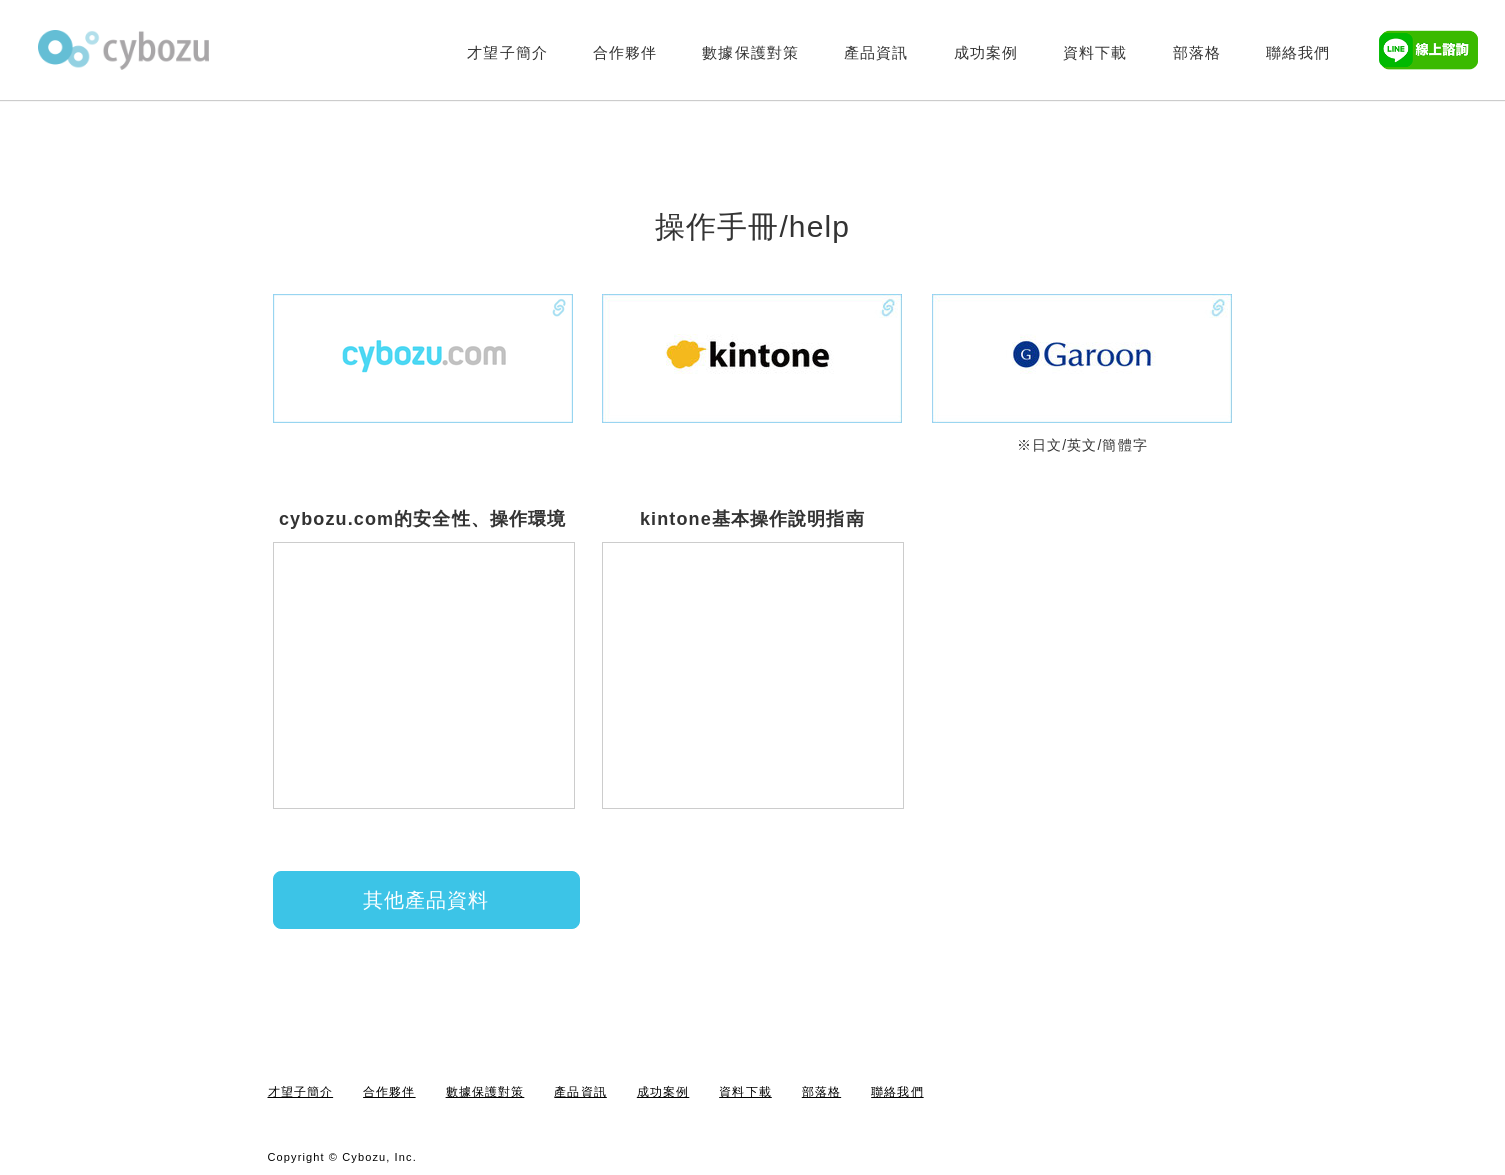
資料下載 (1095, 52)
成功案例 (986, 52)
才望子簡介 (507, 52)
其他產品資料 (426, 900)
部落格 (1197, 52)
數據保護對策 (750, 52)
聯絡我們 (1298, 52)
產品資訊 (876, 52)
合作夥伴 (625, 52)
